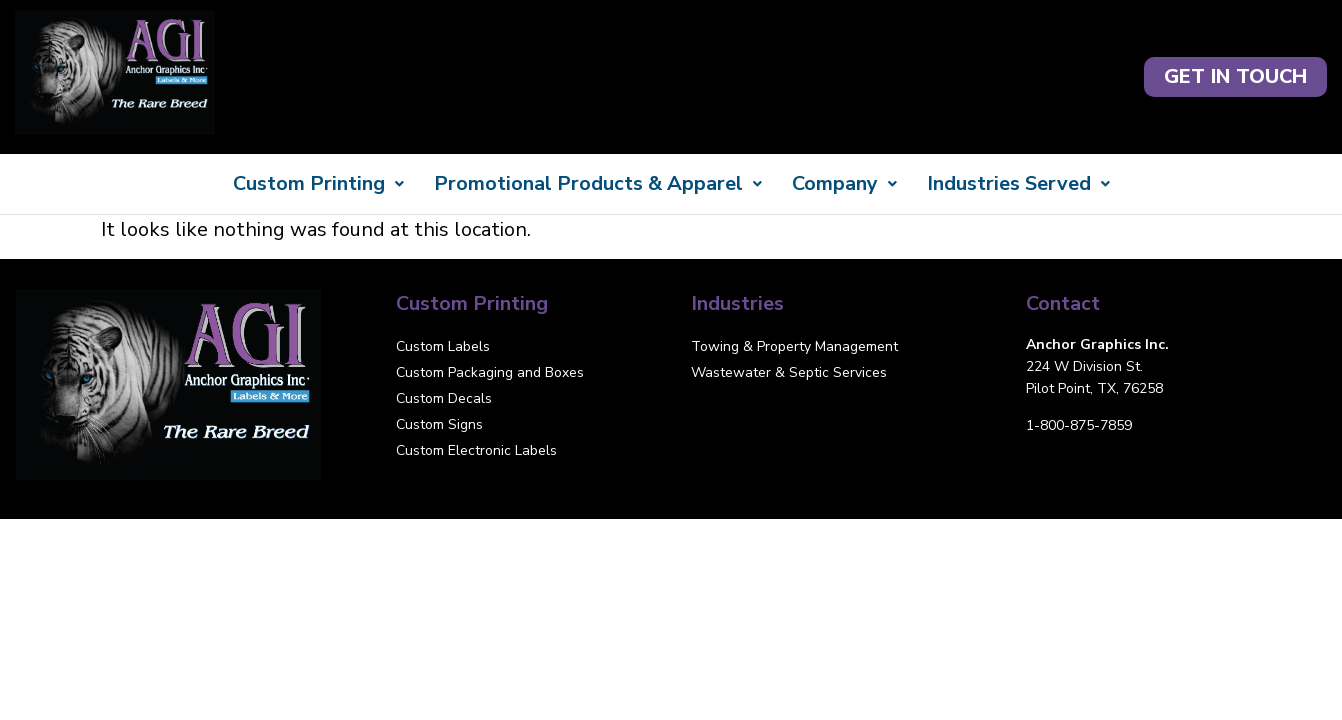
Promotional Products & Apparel (598, 183)
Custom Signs (439, 424)
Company (844, 183)
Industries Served (1018, 183)
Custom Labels (443, 346)
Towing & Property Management (794, 346)
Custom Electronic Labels (476, 450)
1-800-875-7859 (1079, 425)
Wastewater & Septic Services (789, 372)
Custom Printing (318, 183)
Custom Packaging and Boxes (490, 372)
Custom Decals (444, 398)
